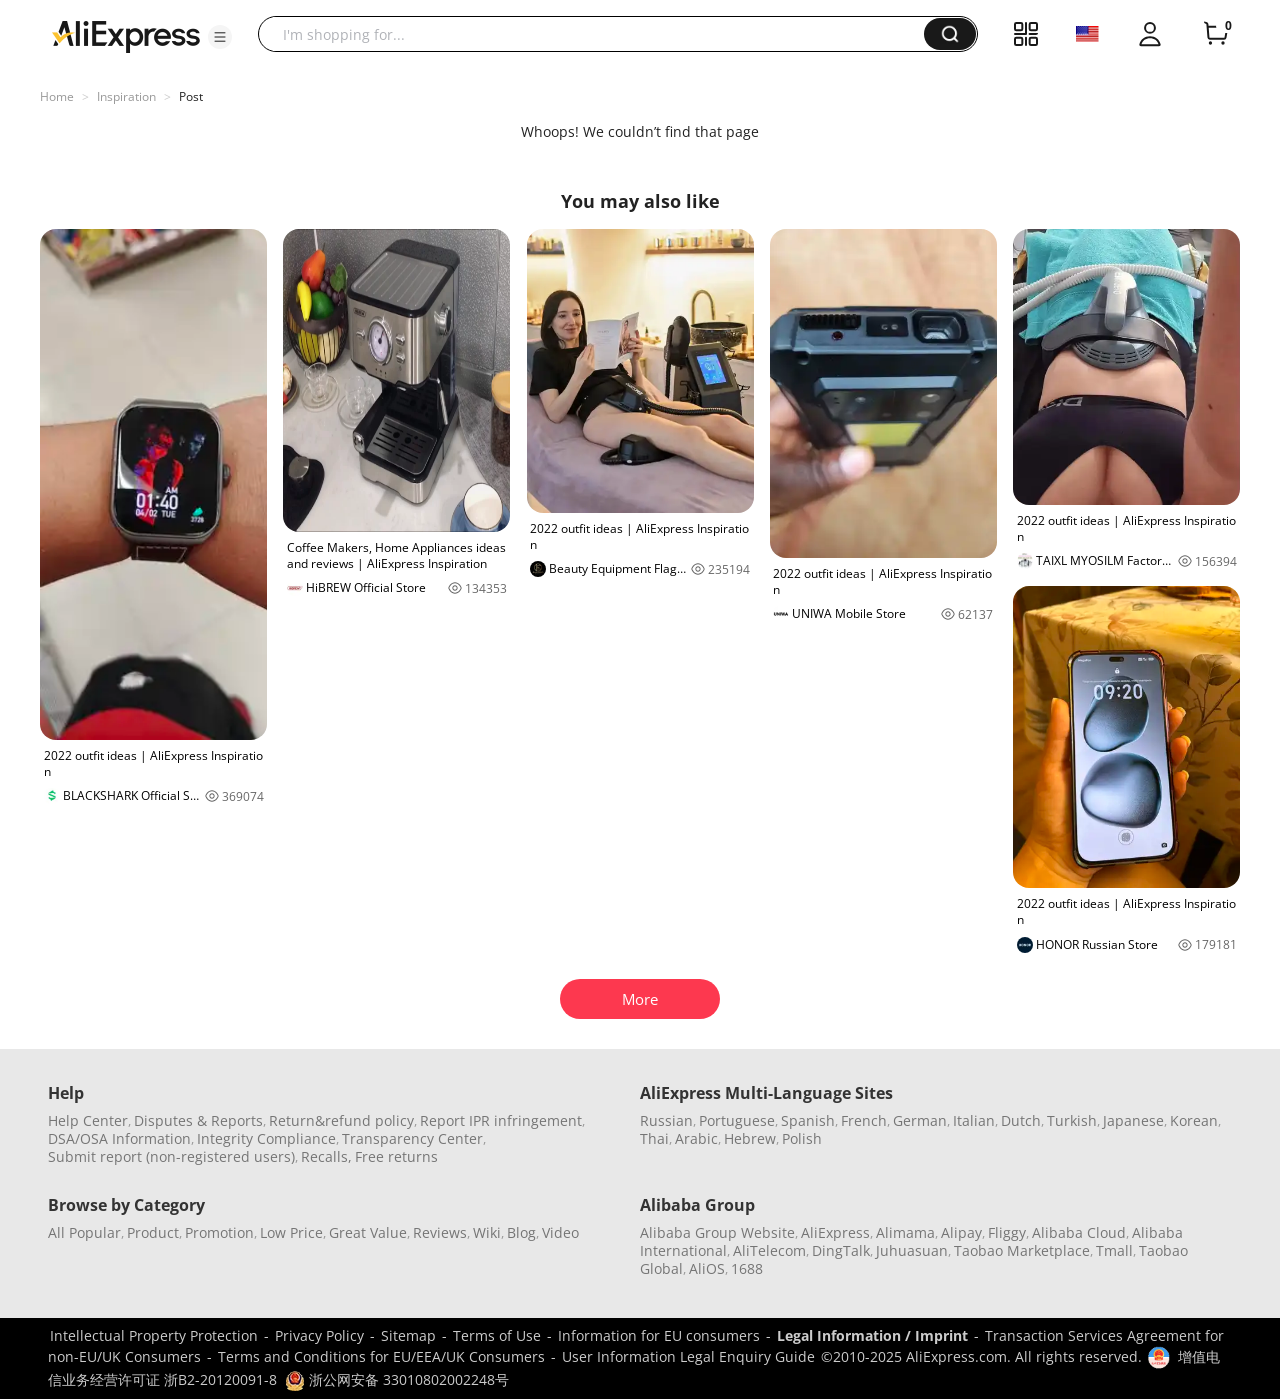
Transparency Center (412, 1138)
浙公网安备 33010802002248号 (397, 1379)
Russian (666, 1120)
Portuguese (737, 1120)
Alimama (905, 1232)
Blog (521, 1232)
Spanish (808, 1120)
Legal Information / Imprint (872, 1335)
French (864, 1120)
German (920, 1120)
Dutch (1021, 1120)
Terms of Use (497, 1335)
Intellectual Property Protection (154, 1335)
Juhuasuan (912, 1250)
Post (191, 96)
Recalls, (326, 1156)
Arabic (696, 1138)
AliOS (707, 1268)
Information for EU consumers (659, 1335)
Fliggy (1007, 1232)
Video (560, 1232)
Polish (802, 1138)
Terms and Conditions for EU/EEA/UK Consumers (381, 1356)
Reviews (440, 1232)
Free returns (396, 1156)
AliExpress (835, 1232)
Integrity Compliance (266, 1138)
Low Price (291, 1232)
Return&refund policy (341, 1120)
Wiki (487, 1232)
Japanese (1133, 1120)
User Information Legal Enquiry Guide (688, 1356)
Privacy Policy (319, 1335)
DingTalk (841, 1250)
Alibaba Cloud (1079, 1232)
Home (57, 96)
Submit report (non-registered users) (171, 1156)
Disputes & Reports (198, 1120)
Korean (1194, 1120)
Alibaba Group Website (717, 1232)
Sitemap (408, 1335)
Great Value (368, 1232)
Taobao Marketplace (1022, 1250)
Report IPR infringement (501, 1120)
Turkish (1072, 1120)
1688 (747, 1268)
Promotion (219, 1232)
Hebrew (750, 1138)
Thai (654, 1138)
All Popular (84, 1232)
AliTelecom (769, 1250)
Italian (974, 1120)
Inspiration (126, 96)
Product (153, 1232)
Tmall (1114, 1250)
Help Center (88, 1120)
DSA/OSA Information (119, 1138)
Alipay (961, 1232)
